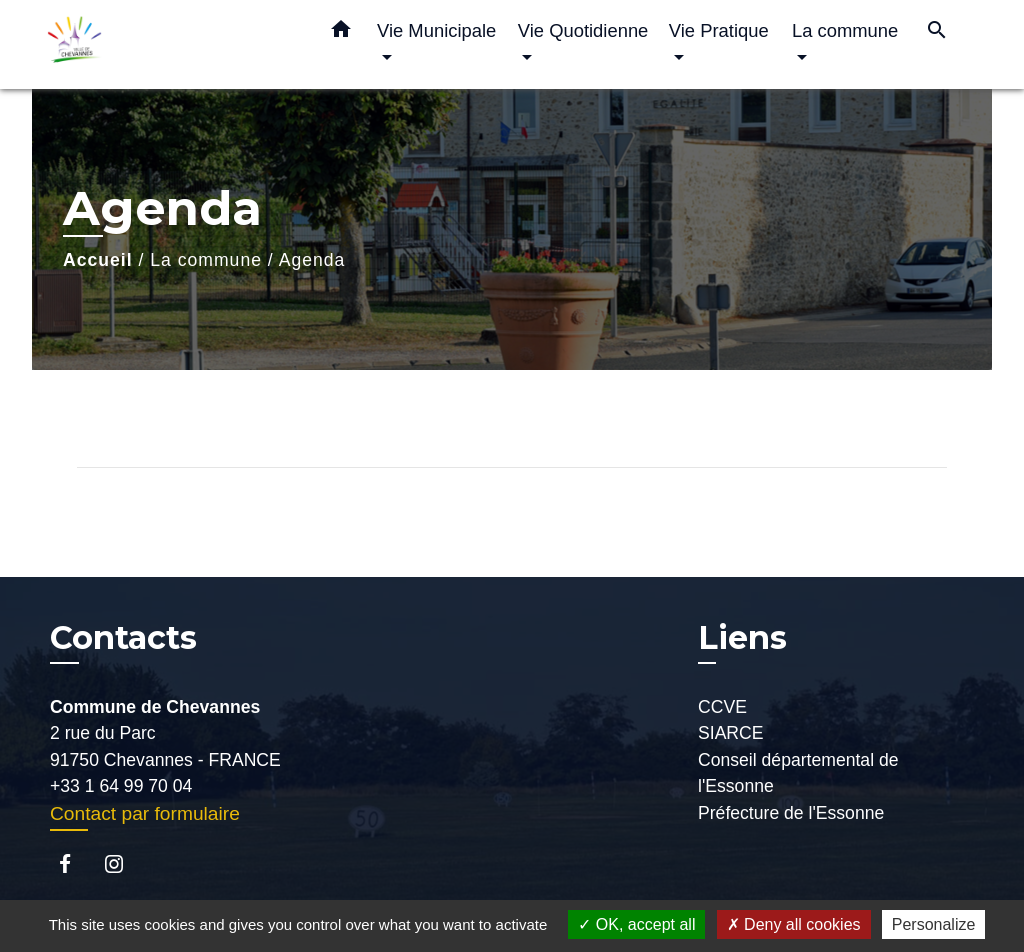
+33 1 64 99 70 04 (121, 786)
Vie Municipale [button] (436, 30)
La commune (206, 260)
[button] (341, 33)
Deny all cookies (794, 924)
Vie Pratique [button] (719, 30)
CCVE (722, 707)
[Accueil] (172, 44)
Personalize (934, 924)
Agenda (312, 260)
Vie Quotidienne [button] (583, 30)
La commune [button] (845, 30)
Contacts (123, 638)
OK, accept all (636, 924)
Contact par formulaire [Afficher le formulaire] (145, 813)
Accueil (98, 260)
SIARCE (731, 733)
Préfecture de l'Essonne (791, 813)
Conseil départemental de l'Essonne (798, 773)
